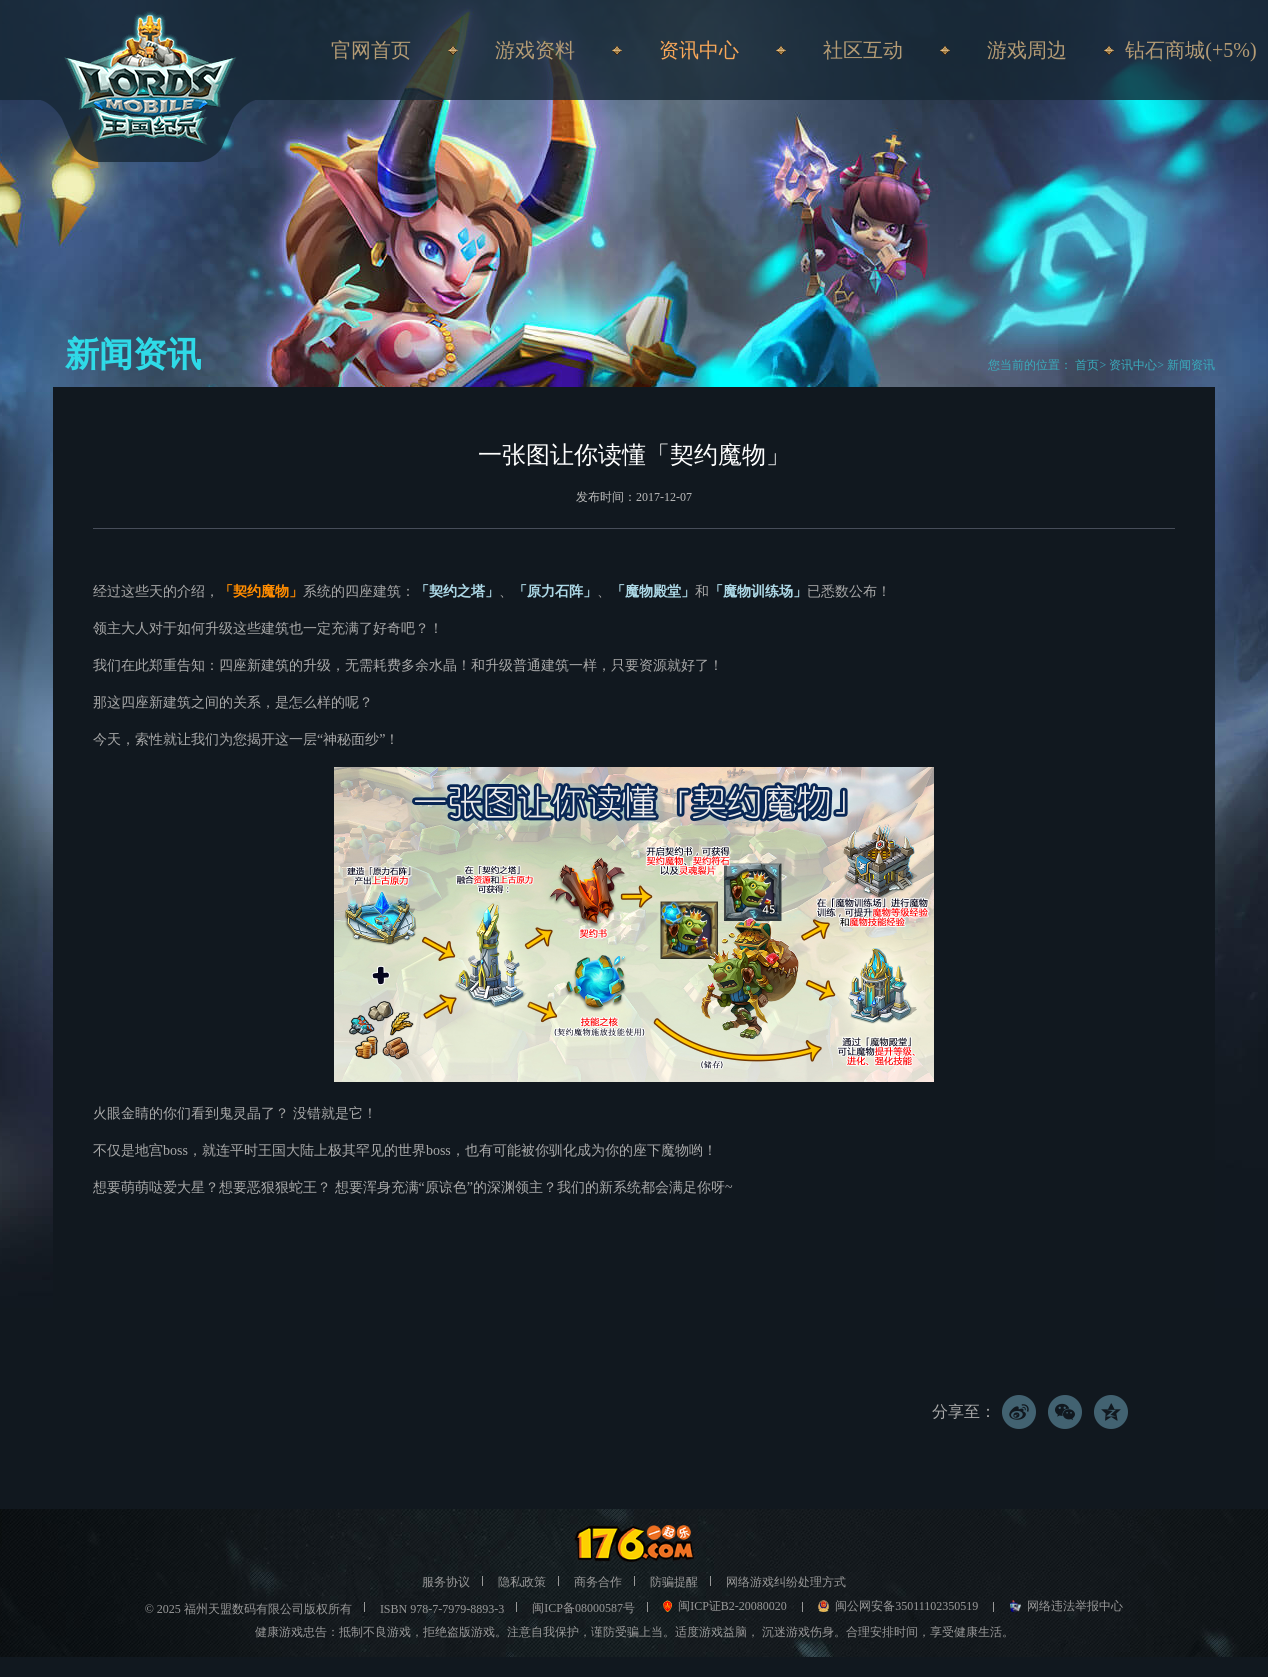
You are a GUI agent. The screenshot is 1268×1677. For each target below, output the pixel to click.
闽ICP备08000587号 (583, 1608)
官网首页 (371, 50)
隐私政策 (522, 1582)
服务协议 (446, 1582)
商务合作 (598, 1582)
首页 (1085, 365)
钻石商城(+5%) (1190, 50)
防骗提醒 (674, 1582)
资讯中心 (1133, 365)
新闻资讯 (1191, 365)
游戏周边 (1027, 50)
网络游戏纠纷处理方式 (786, 1582)
